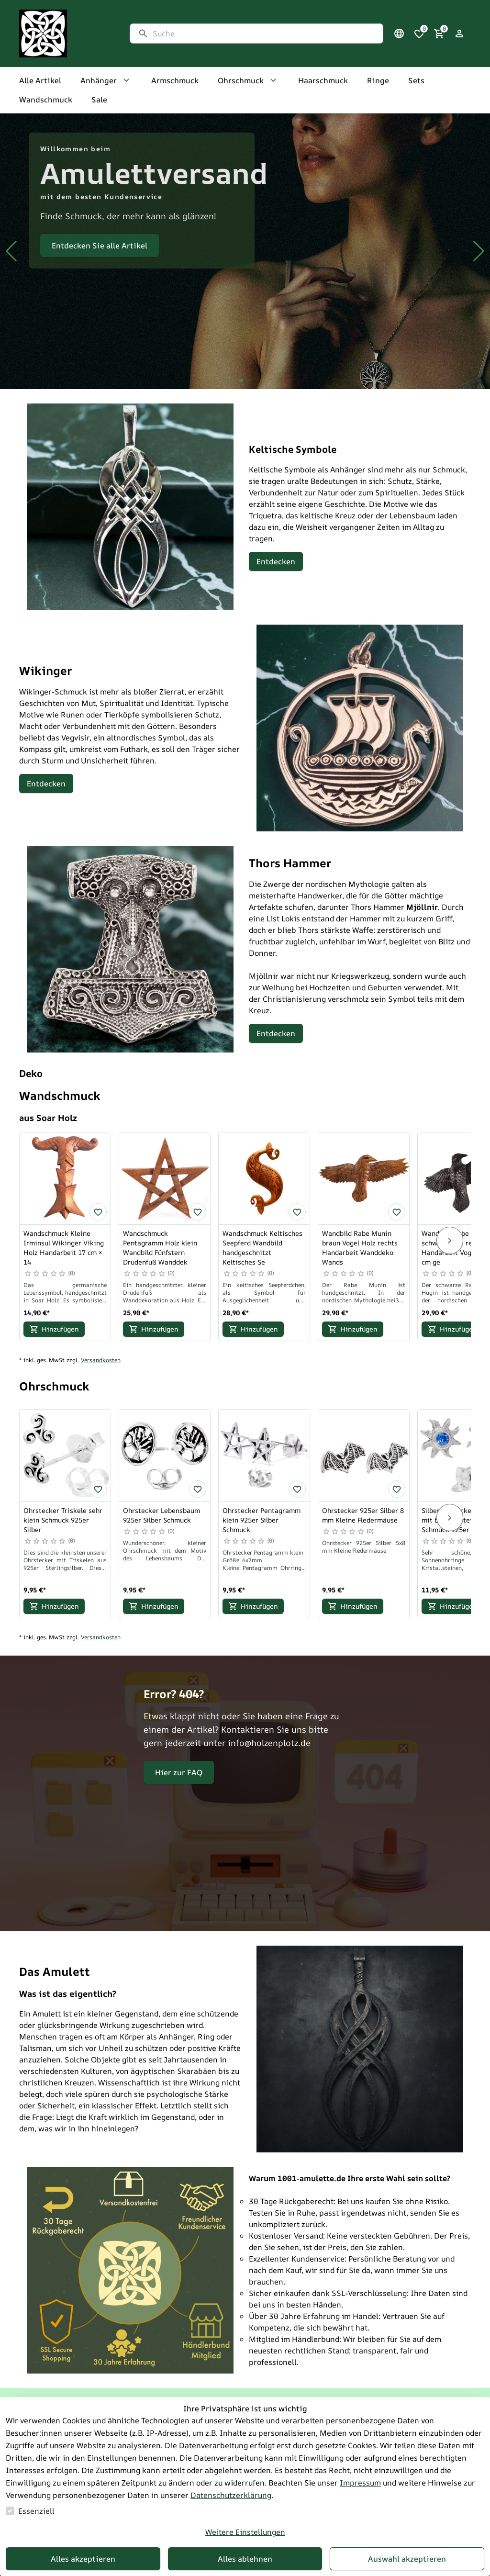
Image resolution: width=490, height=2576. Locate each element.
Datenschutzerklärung (230, 2495)
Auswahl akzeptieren (407, 2559)
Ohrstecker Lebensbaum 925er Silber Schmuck (161, 1515)
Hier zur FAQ (178, 1772)
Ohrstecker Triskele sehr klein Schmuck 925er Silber (62, 1520)
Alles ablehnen (245, 2559)
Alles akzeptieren (83, 2559)
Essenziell (36, 2511)
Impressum (360, 2482)
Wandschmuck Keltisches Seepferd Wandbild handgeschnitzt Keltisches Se (262, 1247)
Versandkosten (101, 1360)
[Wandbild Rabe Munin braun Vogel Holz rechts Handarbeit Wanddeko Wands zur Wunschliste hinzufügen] (396, 1212)
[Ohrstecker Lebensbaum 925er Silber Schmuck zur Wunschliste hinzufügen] (197, 1489)
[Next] (449, 1240)
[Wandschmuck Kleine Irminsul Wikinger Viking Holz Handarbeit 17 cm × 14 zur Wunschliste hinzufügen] (98, 1212)
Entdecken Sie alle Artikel (99, 245)
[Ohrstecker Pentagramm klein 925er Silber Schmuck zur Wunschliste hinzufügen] (297, 1489)
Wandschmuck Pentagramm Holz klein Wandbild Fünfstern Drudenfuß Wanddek (160, 1247)
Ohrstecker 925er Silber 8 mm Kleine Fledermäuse (363, 1515)
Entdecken (275, 561)
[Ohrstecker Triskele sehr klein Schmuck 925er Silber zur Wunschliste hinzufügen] (98, 1489)
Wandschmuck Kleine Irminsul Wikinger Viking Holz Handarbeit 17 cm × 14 (63, 1247)
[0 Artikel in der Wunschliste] (419, 33)
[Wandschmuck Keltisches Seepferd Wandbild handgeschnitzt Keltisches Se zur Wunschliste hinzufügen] (297, 1212)
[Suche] (264, 33)
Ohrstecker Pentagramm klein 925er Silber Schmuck (262, 1520)
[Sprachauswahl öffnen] (399, 33)
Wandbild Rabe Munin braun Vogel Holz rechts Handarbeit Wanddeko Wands (360, 1247)
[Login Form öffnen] (459, 33)
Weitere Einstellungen (245, 2532)
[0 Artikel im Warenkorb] (439, 33)
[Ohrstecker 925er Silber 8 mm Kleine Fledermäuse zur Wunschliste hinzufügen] (396, 1489)
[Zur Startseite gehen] (65, 33)
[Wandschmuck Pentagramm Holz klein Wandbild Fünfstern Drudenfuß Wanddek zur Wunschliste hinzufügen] (197, 1212)
